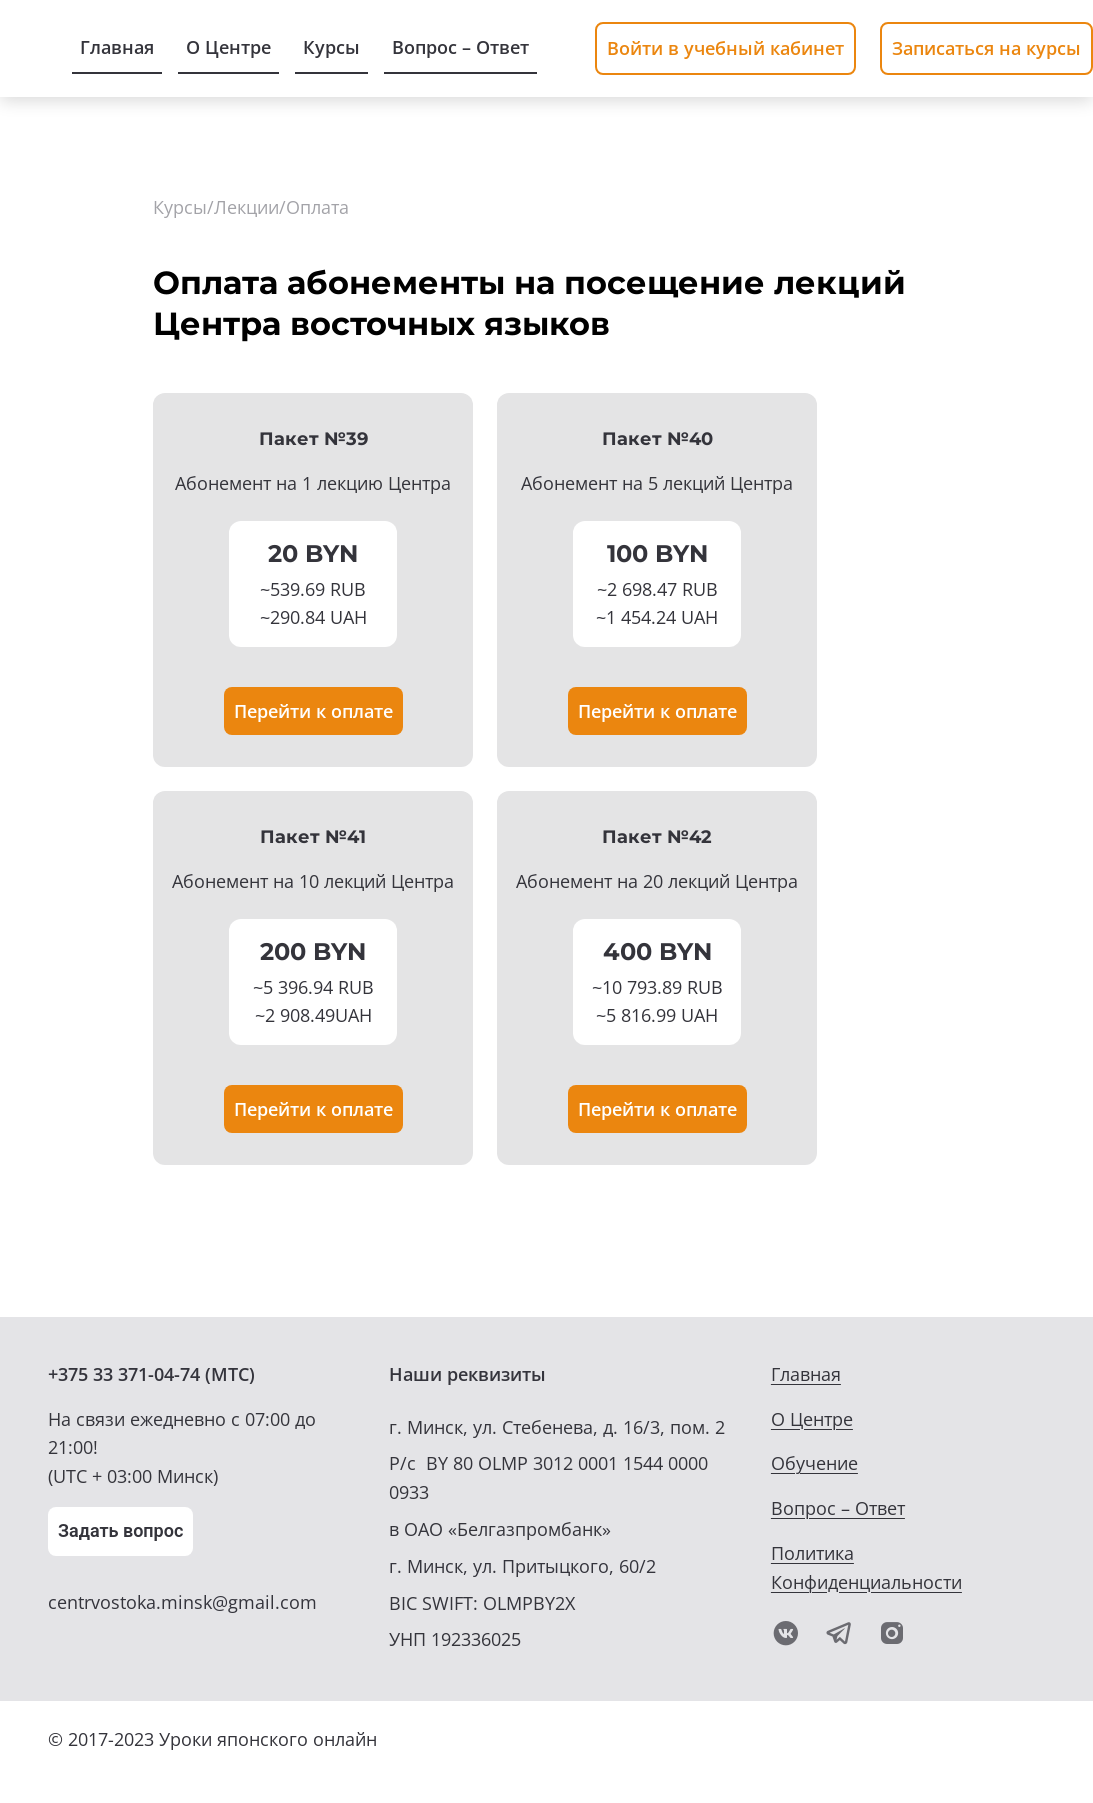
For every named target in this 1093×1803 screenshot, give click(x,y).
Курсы (180, 207)
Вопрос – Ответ (838, 1508)
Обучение (814, 1463)
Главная (806, 1374)
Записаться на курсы (986, 48)
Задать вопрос (120, 1530)
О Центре (812, 1419)
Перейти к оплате (313, 711)
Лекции (246, 207)
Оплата (317, 207)
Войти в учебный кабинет (725, 48)
